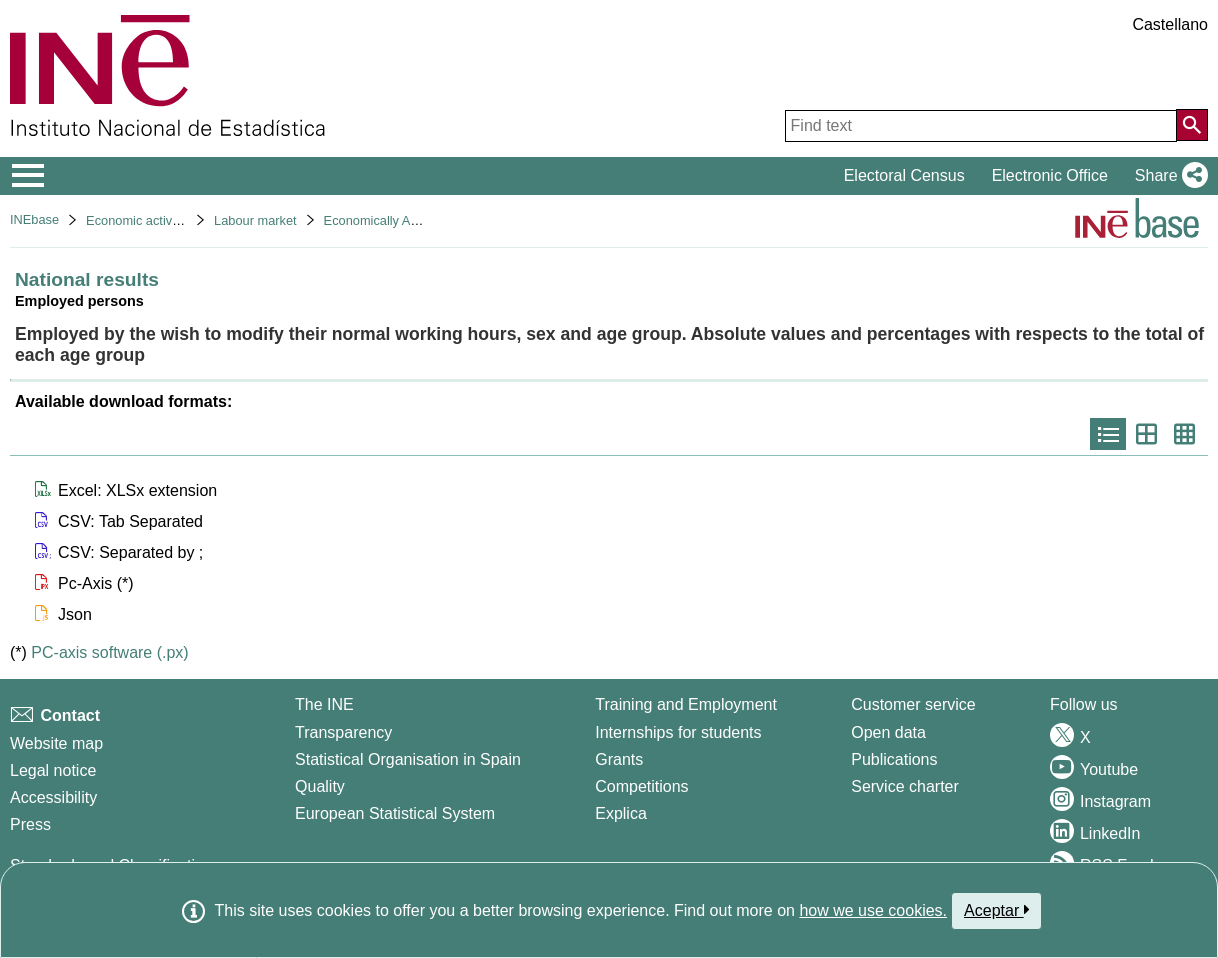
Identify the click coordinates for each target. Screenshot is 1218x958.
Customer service (913, 704)
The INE (324, 704)
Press (30, 824)
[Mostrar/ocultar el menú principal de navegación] (28, 176)
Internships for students (678, 732)
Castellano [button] (1170, 24)
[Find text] (981, 126)
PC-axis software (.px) (109, 652)
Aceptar (996, 910)
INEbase (34, 219)
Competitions (641, 786)
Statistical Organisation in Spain (408, 759)
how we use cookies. (873, 910)
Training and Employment (686, 704)
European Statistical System (395, 813)
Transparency (343, 732)
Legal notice (53, 770)
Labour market (255, 220)
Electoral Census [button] (904, 175)
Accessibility (53, 797)
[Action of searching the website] (1192, 125)
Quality (320, 786)
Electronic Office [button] (1050, 175)
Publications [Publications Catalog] (894, 759)
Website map (56, 743)
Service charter (905, 786)
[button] (1167, 176)
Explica (621, 813)
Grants (619, 759)
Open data (888, 732)
